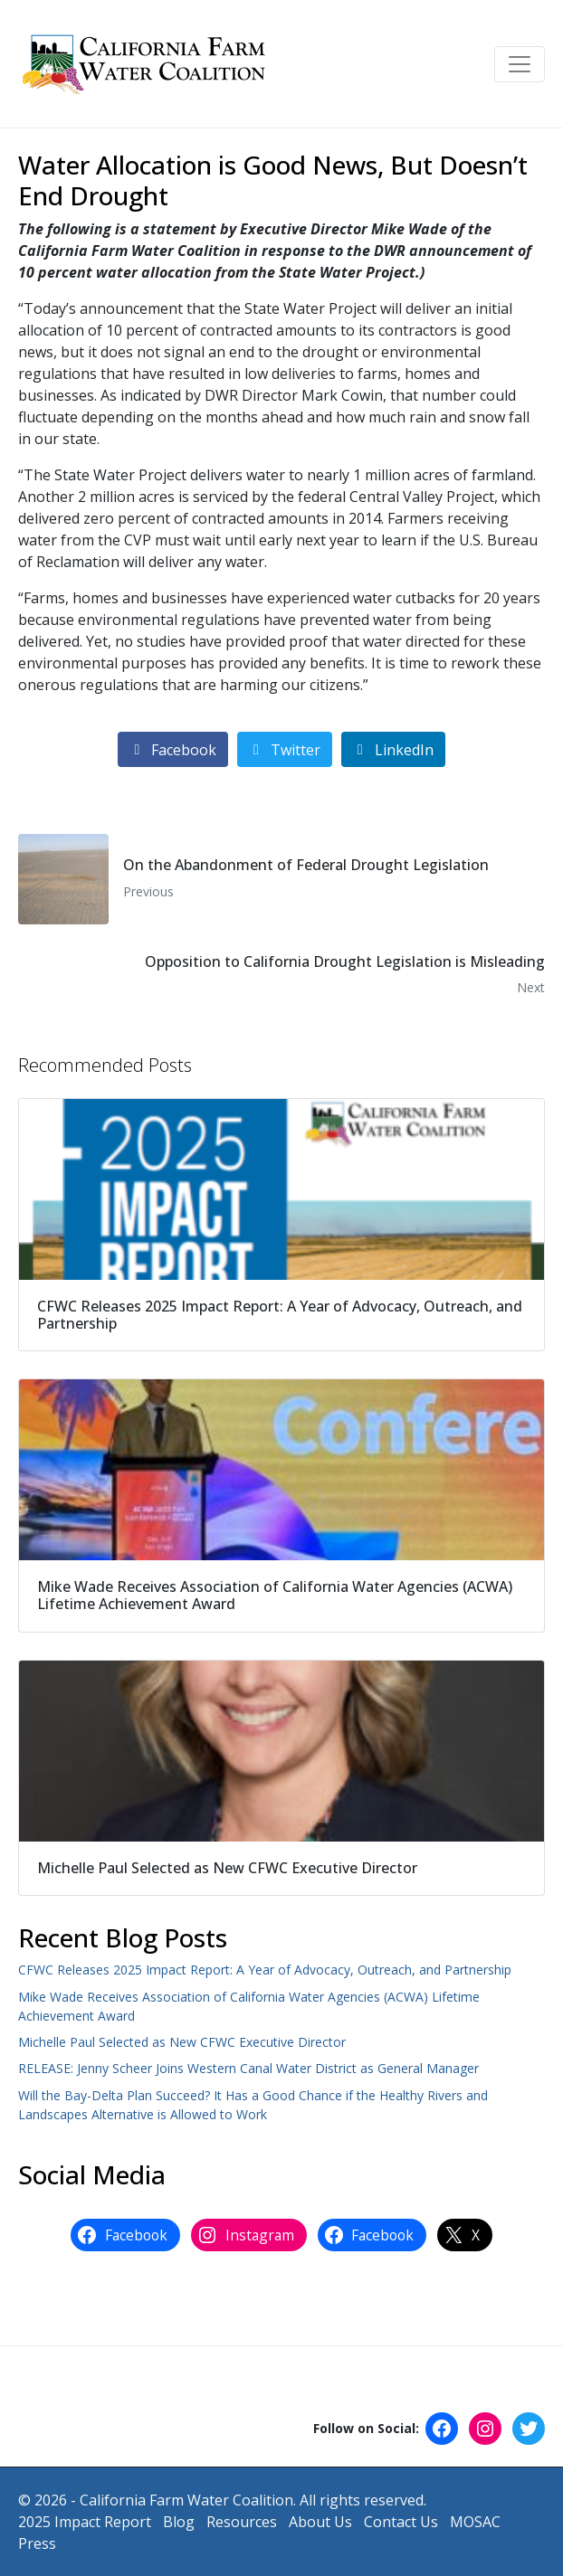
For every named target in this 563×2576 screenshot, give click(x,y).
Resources (241, 2522)
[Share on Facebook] (173, 749)
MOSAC (475, 2522)
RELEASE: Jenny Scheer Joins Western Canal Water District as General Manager (248, 2068)
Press (37, 2543)
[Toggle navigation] (519, 64)
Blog (179, 2522)
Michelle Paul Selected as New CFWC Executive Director (182, 2041)
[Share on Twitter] (284, 749)
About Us (320, 2522)
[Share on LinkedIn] (393, 749)
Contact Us (401, 2522)
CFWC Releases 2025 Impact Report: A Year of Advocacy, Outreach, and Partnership (264, 1969)
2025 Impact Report (84, 2522)
